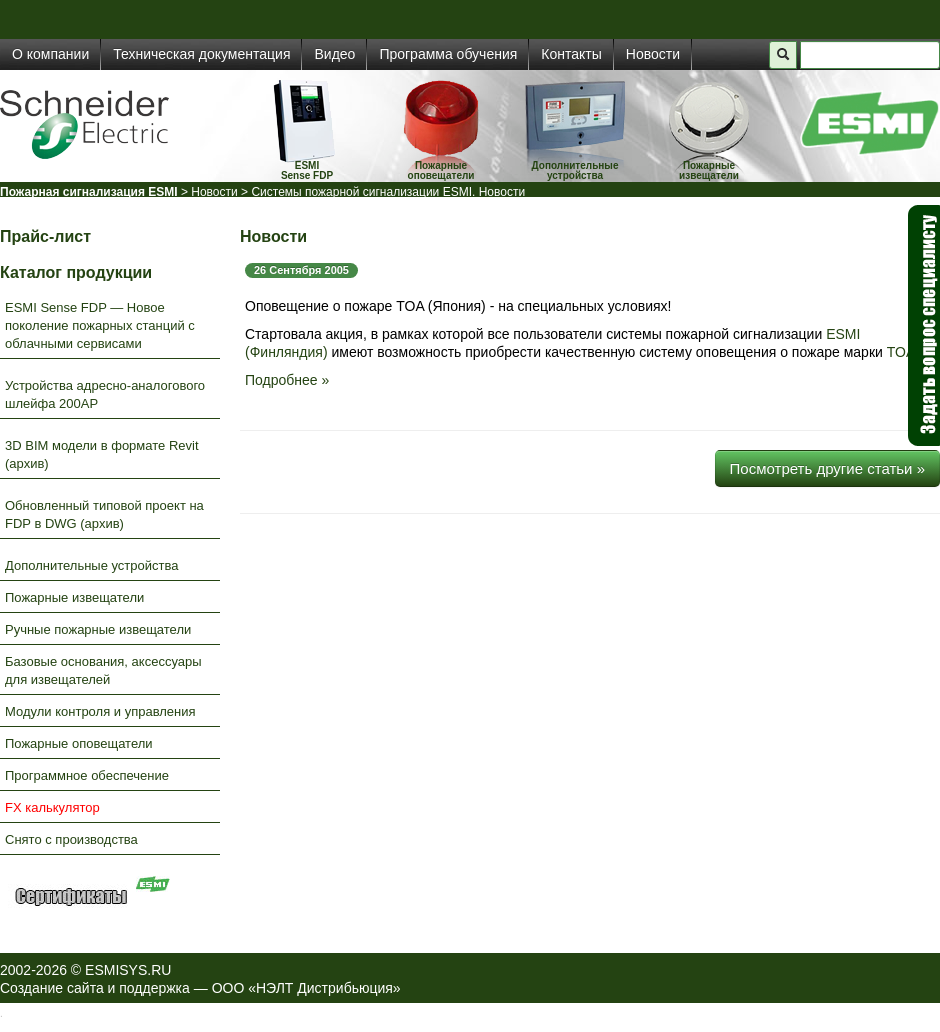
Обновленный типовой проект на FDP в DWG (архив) (104, 514)
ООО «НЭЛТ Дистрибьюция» (306, 988)
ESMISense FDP (307, 170)
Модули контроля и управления (100, 711)
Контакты (571, 54)
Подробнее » (287, 380)
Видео (334, 54)
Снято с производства (71, 839)
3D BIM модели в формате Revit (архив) (102, 454)
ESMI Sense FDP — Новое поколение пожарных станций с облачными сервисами (100, 325)
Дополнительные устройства (575, 170)
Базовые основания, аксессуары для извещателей (103, 670)
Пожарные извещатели (709, 170)
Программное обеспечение (87, 775)
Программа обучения (448, 54)
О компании (50, 54)
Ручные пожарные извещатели (98, 629)
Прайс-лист (45, 236)
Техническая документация (201, 54)
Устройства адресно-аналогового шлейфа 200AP (105, 394)
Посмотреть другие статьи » (827, 468)
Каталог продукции (76, 272)
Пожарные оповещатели (441, 170)
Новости (653, 54)
